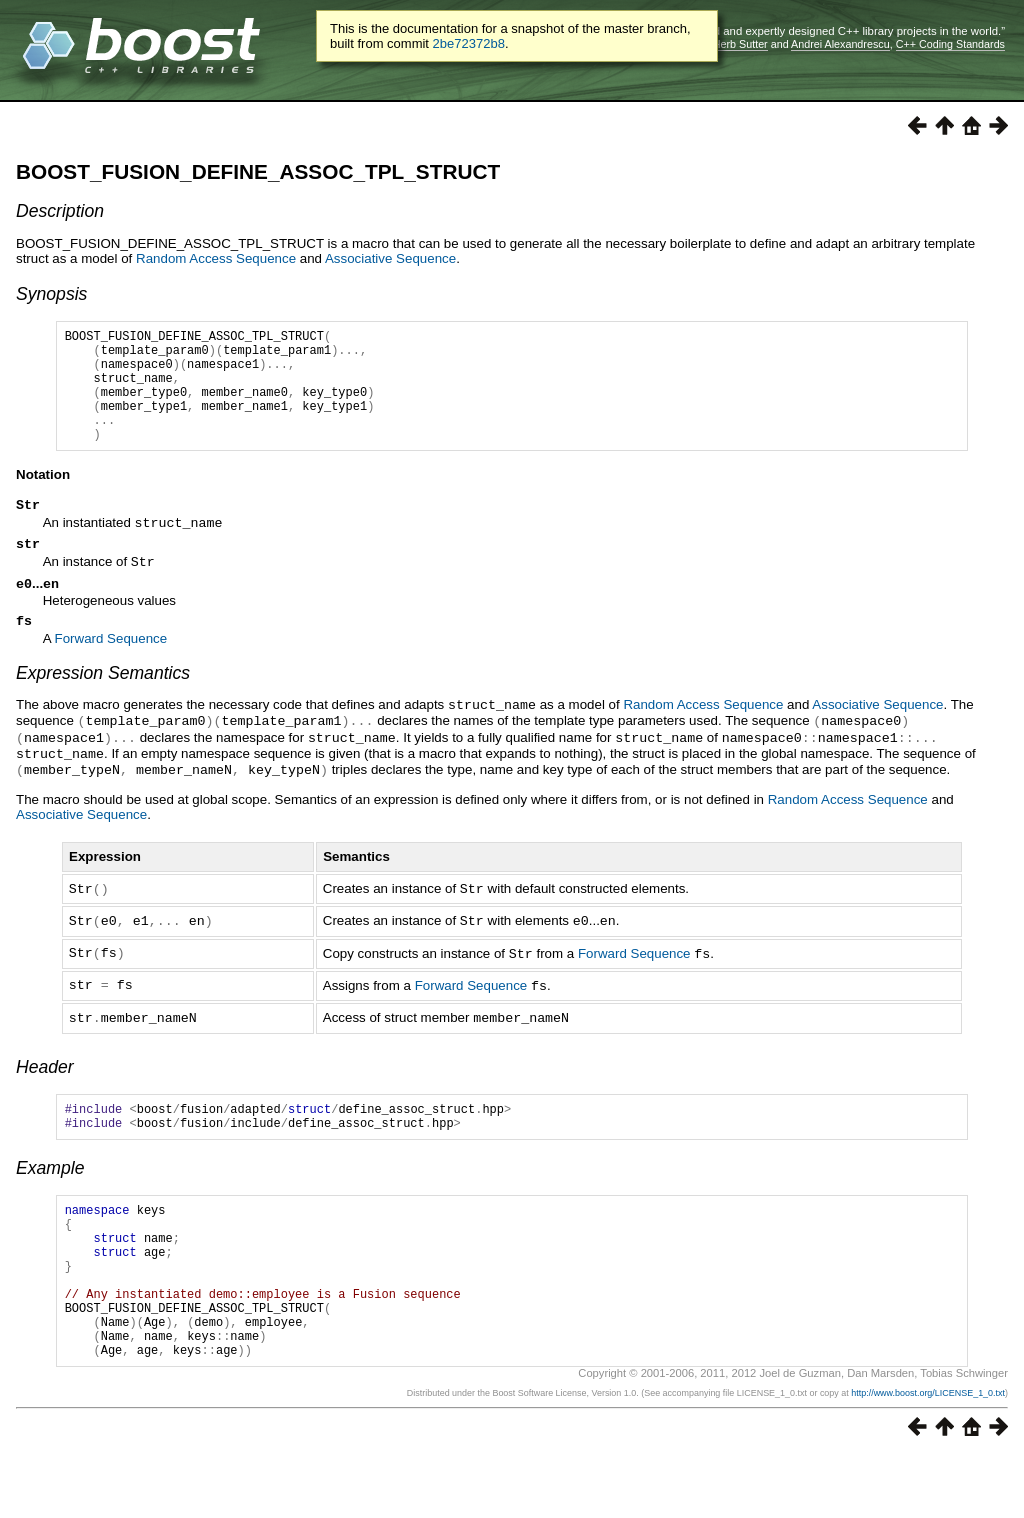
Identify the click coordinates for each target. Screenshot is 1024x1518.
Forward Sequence (111, 671)
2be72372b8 (469, 43)
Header (45, 1090)
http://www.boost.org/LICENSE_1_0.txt (928, 1455)
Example (50, 1197)
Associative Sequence (390, 258)
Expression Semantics (103, 706)
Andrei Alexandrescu (840, 44)
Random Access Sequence (216, 258)
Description (60, 211)
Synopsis (51, 294)
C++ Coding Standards (950, 44)
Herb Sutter (740, 44)
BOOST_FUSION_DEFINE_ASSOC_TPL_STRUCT (258, 171)
